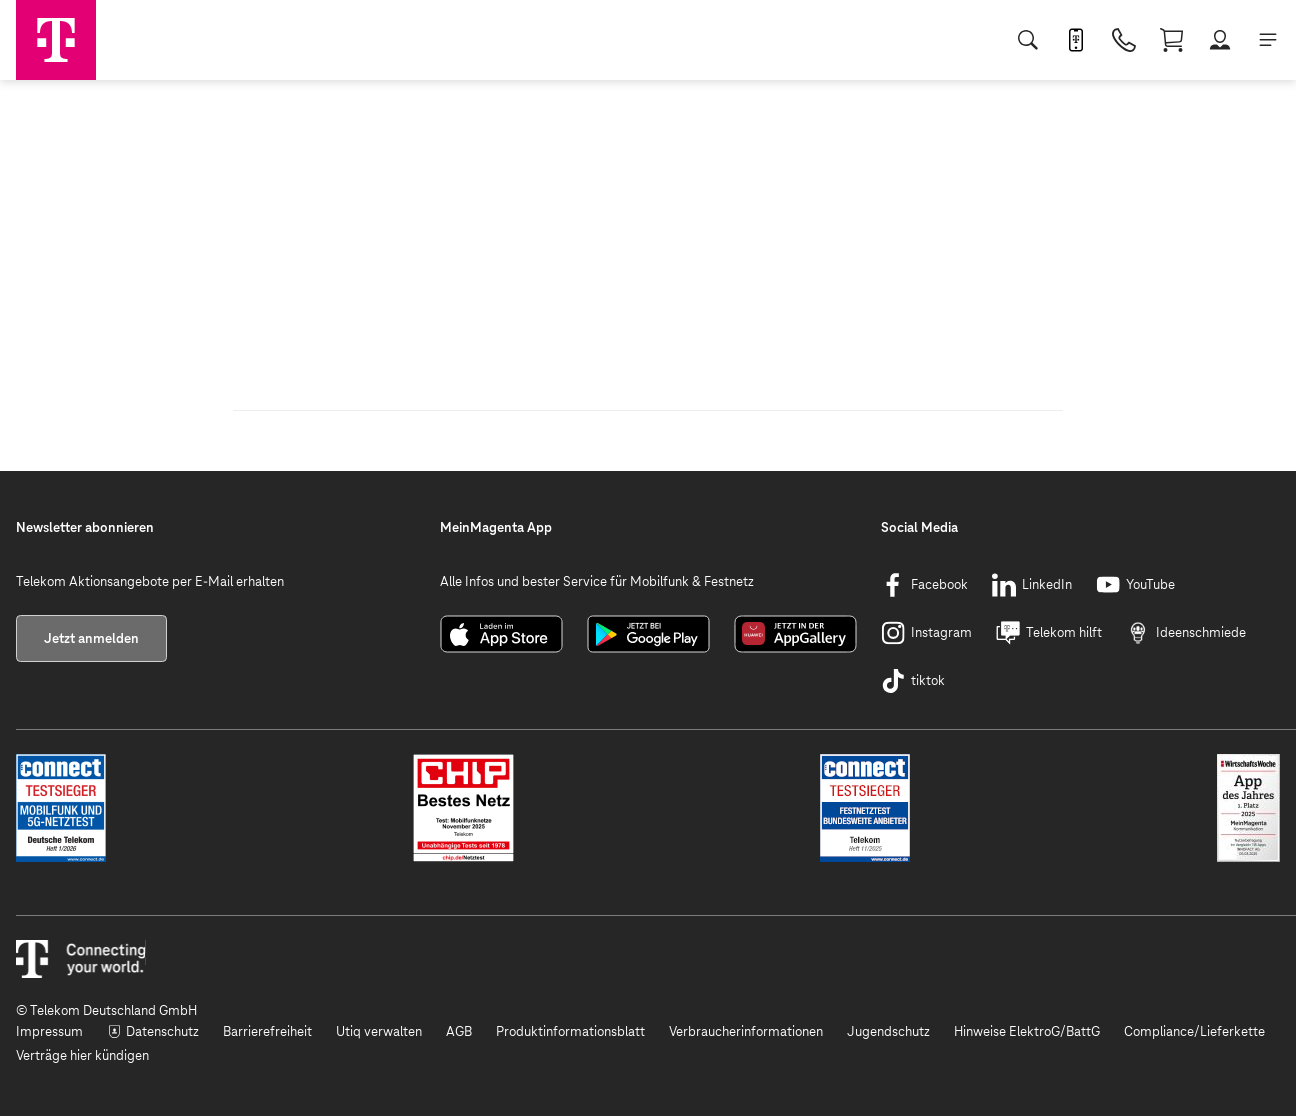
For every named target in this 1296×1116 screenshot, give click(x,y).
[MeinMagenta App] (1076, 40)
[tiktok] (913, 681)
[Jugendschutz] (888, 1032)
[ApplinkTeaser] (501, 648)
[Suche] (1028, 40)
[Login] (1220, 40)
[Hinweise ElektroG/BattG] (1027, 1032)
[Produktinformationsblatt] (570, 1032)
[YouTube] (1135, 585)
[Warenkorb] (1172, 40)
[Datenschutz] (153, 1032)
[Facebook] (924, 585)
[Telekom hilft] (1049, 633)
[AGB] (459, 1032)
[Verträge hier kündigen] (82, 1056)
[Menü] (1268, 40)
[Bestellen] (1124, 40)
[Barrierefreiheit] (267, 1032)
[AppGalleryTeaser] (795, 648)
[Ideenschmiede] (1186, 633)
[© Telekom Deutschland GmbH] (648, 1011)
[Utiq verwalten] (379, 1032)
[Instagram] (926, 633)
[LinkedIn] (1032, 585)
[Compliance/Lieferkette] (1194, 1032)
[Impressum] (49, 1032)
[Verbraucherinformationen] (746, 1032)
